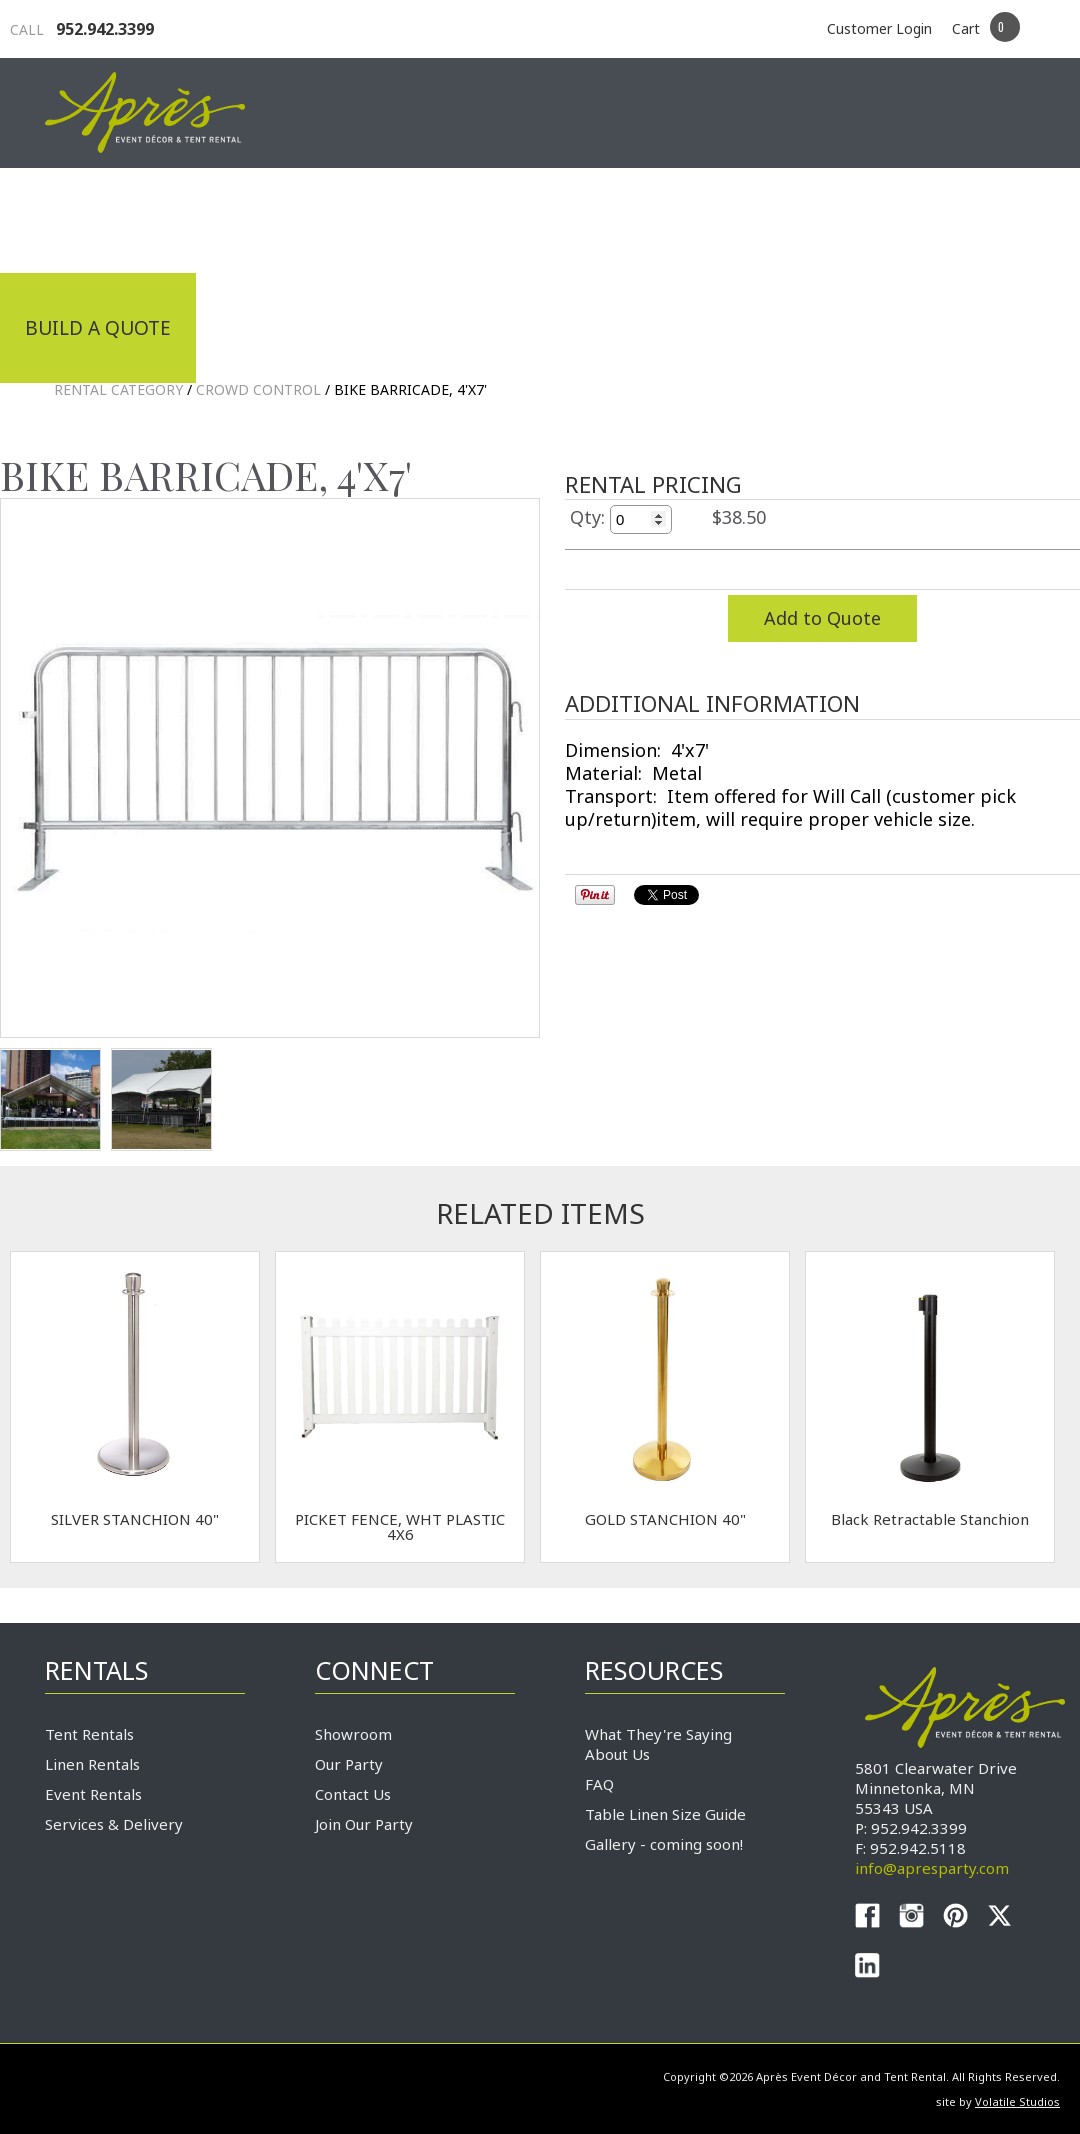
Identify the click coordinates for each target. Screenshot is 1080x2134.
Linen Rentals (92, 1764)
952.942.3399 (82, 29)
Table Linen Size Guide (665, 1814)
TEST (50, 1099)
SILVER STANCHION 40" (135, 1519)
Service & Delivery (789, 218)
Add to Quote (822, 618)
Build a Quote (98, 328)
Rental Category (118, 389)
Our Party (349, 1764)
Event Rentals (93, 1794)
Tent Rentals (89, 1734)
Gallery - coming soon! (664, 1844)
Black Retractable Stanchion (930, 1519)
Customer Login (879, 28)
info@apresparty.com (932, 1868)
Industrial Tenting (127, 218)
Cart (966, 28)
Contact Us (353, 1794)
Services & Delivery (114, 1824)
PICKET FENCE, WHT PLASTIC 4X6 (400, 1526)
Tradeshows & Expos (386, 218)
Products (595, 218)
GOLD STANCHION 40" (665, 1519)
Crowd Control (258, 389)
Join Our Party (364, 1824)
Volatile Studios (1017, 2101)
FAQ (599, 1784)
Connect (978, 218)
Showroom (353, 1734)
